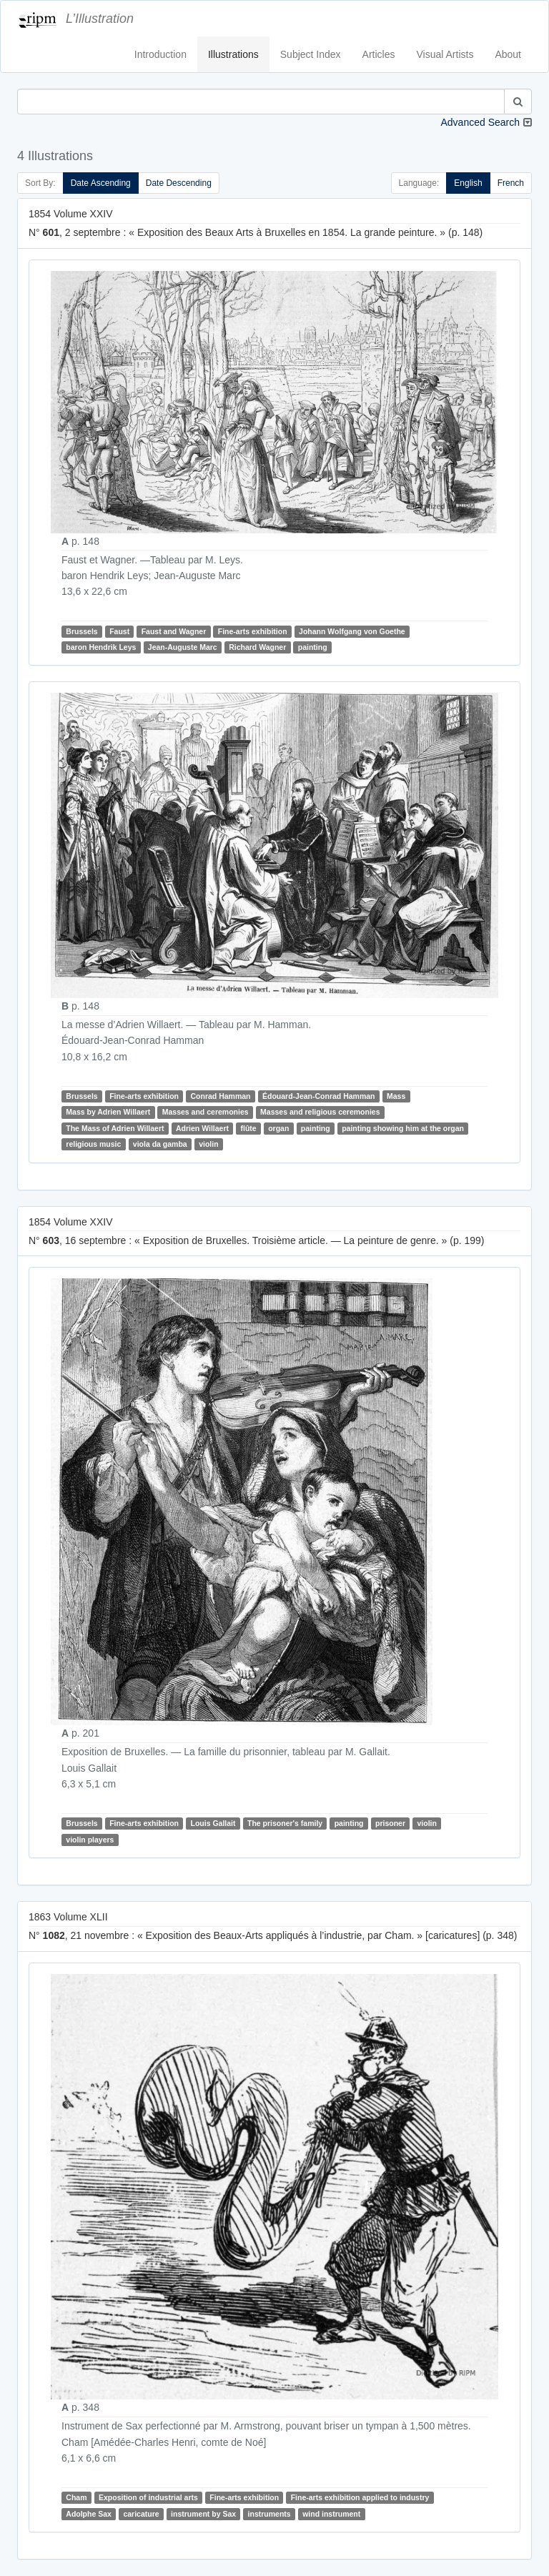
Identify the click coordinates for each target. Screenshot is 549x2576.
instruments (269, 2514)
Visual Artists (445, 54)
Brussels (81, 631)
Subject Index (310, 54)
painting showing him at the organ (403, 1128)
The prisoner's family (284, 1823)
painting (312, 647)
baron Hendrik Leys (101, 647)
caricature (141, 2514)
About (508, 54)
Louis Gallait (212, 1823)
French (511, 183)
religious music (93, 1144)
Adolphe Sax (89, 2514)
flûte (249, 1128)
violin (208, 1144)
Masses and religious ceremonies (320, 1111)
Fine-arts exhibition (252, 631)
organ (278, 1128)
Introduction (160, 54)
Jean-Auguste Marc (182, 647)
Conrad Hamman (220, 1096)
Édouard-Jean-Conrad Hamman (318, 1096)
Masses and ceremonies (205, 1111)
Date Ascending (101, 183)
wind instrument (331, 2514)
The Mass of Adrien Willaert (115, 1128)
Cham (76, 2497)
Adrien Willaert (202, 1128)
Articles (378, 54)
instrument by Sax (203, 2514)
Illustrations (233, 54)
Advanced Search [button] (480, 122)
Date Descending (179, 183)
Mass (396, 1096)
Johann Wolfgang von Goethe (352, 631)
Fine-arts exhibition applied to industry (360, 2497)
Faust (119, 631)
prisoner (390, 1823)
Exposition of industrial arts (148, 2497)
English (468, 183)
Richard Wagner (257, 647)
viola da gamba (160, 1144)
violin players (90, 1839)
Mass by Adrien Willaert (108, 1111)
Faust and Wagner (174, 631)
